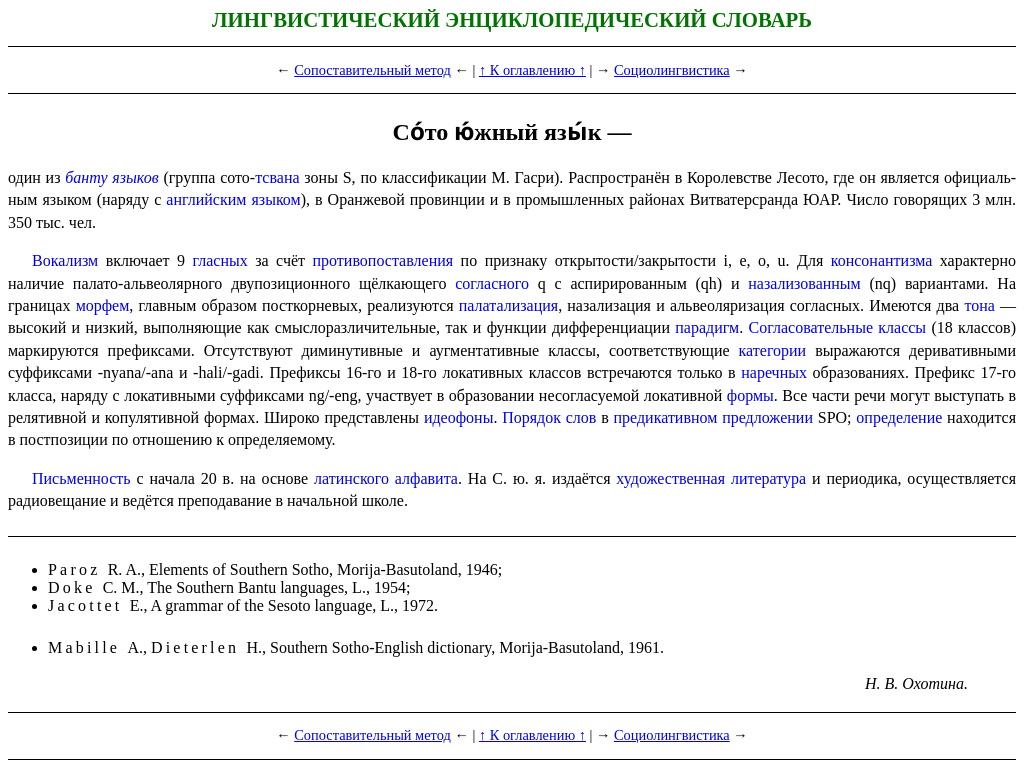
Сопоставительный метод (372, 70)
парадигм (707, 327)
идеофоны (458, 417)
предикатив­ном (666, 417)
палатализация (508, 305)
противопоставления (383, 260)
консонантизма (882, 260)
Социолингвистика (672, 70)
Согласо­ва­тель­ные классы (838, 327)
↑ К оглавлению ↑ (532, 70)
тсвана (277, 177)
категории (773, 350)
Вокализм (65, 260)
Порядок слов (549, 417)
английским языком (233, 199)
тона (979, 305)
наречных (774, 372)
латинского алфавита (386, 478)
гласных (220, 260)
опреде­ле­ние (899, 417)
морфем (103, 305)
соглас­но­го (492, 283)
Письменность (81, 478)
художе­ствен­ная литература (711, 478)
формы (750, 395)
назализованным (804, 283)
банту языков (111, 177)
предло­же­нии (767, 417)
